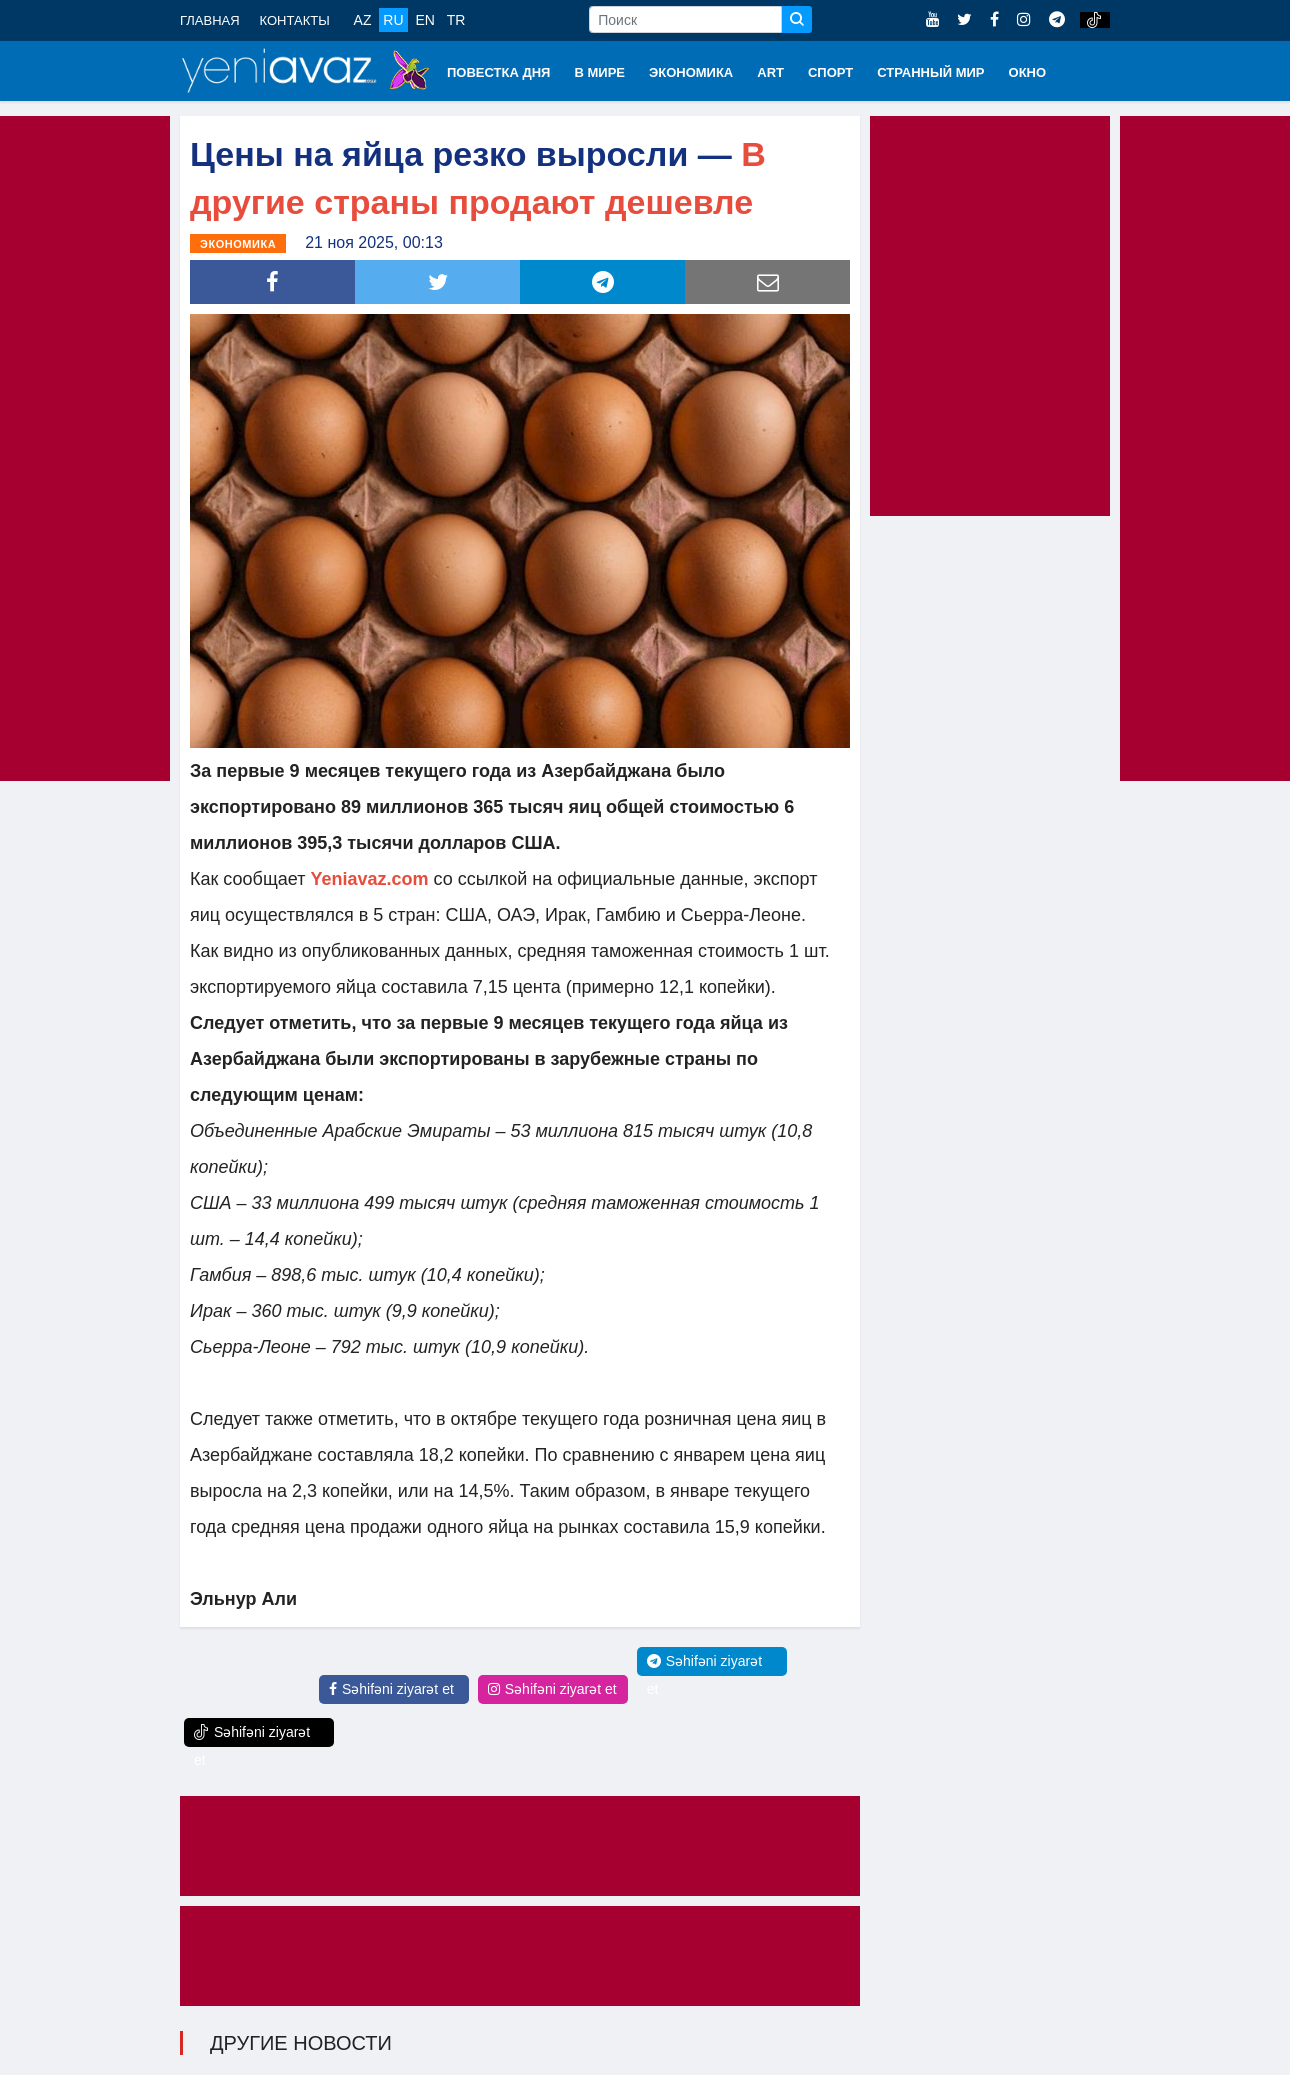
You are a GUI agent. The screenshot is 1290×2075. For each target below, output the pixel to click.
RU (393, 20)
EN (424, 20)
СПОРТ (830, 72)
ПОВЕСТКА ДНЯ (498, 72)
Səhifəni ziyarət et (391, 1689)
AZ (363, 20)
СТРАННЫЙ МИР (930, 72)
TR (456, 20)
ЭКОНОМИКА (691, 72)
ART (770, 72)
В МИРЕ (599, 72)
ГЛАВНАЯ (210, 20)
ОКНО (1028, 72)
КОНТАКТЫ (295, 20)
